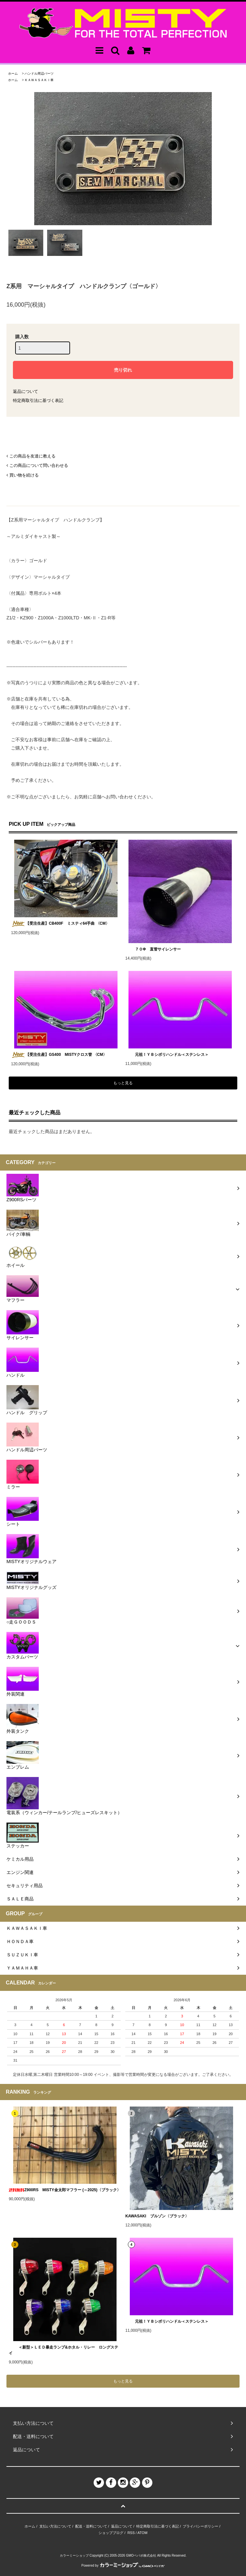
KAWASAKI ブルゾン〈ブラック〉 (157, 2216)
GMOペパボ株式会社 (141, 2555)
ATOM (143, 2533)
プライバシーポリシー (200, 2526)
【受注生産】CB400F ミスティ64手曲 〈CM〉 (60, 924)
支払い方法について (55, 2526)
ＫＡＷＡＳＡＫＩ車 (39, 80)
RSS (131, 2533)
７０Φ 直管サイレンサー (153, 949)
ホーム (13, 73)
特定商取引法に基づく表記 (38, 400)
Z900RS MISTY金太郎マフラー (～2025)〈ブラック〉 (65, 2190)
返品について (25, 391)
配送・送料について (91, 2526)
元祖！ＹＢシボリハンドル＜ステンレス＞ (167, 1054)
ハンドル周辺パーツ (39, 73)
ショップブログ (110, 2533)
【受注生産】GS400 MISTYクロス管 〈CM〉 (59, 1055)
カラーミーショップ (74, 2555)
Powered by (123, 2565)
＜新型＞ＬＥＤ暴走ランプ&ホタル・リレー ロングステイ (63, 2350)
